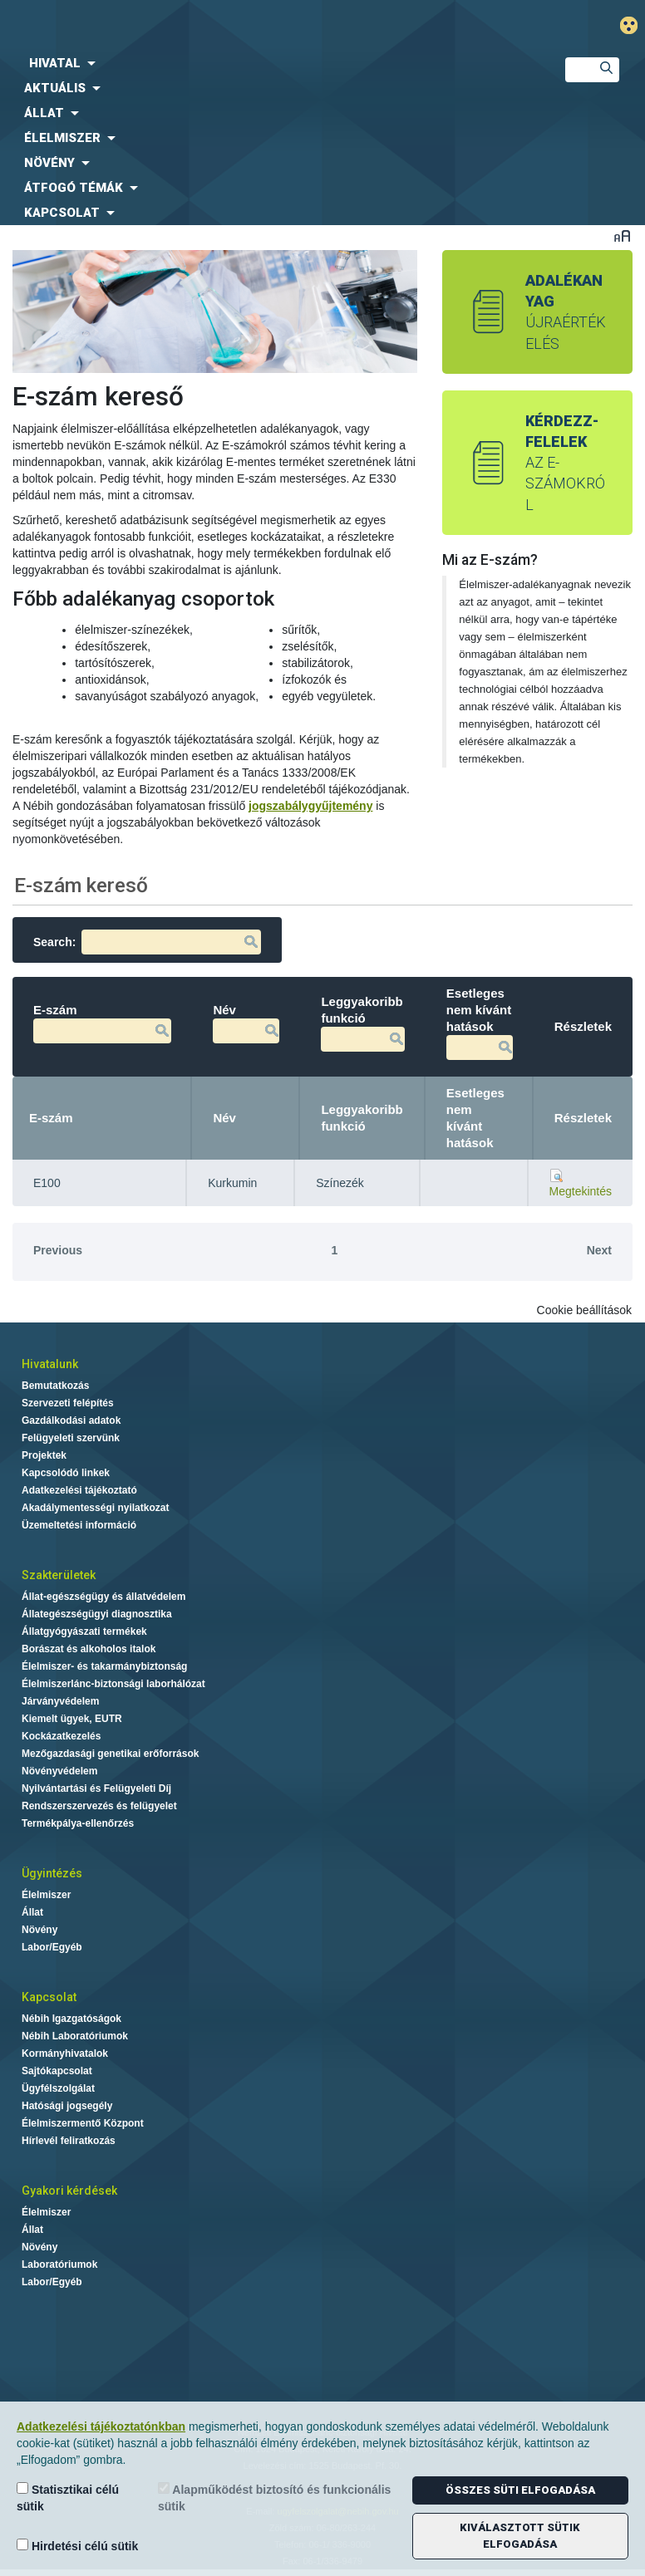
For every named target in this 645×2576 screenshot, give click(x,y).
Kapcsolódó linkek (66, 1473)
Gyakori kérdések (69, 2190)
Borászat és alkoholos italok (88, 1649)
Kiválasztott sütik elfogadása (520, 2535)
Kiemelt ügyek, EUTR (72, 1719)
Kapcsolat (49, 1997)
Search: (147, 942)
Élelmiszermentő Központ (83, 2123)
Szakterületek (59, 1575)
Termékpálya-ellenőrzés (78, 1823)
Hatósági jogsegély (67, 2106)
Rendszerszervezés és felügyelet (99, 1806)
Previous (57, 1250)
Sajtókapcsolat (57, 2071)
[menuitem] (268, 63)
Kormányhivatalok (65, 2053)
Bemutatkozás (55, 1385)
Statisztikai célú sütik (68, 2497)
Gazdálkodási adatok (71, 1420)
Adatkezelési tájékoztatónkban (101, 2426)
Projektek (44, 1455)
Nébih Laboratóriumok (75, 2036)
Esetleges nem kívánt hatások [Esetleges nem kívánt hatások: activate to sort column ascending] (475, 1118)
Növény (39, 1930)
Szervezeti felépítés (68, 1403)
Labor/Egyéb (52, 1947)
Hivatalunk (50, 1364)
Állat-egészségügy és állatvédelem (103, 1596)
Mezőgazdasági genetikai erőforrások (110, 1753)
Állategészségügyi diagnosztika (97, 1614)
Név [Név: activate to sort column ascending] (224, 1118)
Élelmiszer (46, 1895)
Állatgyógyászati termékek (84, 1631)
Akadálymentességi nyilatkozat (95, 1508)
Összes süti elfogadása (520, 2490)
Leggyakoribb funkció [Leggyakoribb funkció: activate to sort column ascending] (361, 1117)
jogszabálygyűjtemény (310, 805)
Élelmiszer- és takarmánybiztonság (104, 1666)
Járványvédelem (60, 1701)
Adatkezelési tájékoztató (79, 1490)
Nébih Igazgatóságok (71, 2018)
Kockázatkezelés (61, 1736)
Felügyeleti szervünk (71, 1438)
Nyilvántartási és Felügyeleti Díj (96, 1788)
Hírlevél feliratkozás (69, 2141)
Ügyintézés (52, 1873)
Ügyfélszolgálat (58, 2088)
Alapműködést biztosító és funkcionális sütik (274, 2497)
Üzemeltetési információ (79, 1525)
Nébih (219, 26)
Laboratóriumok (59, 2264)
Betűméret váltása (622, 235)
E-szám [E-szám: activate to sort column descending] (51, 1118)
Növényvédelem (59, 1771)
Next (599, 1250)
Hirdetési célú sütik (77, 2546)
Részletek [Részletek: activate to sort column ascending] (583, 1118)
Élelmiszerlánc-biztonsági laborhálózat (113, 1684)
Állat (32, 1912)
